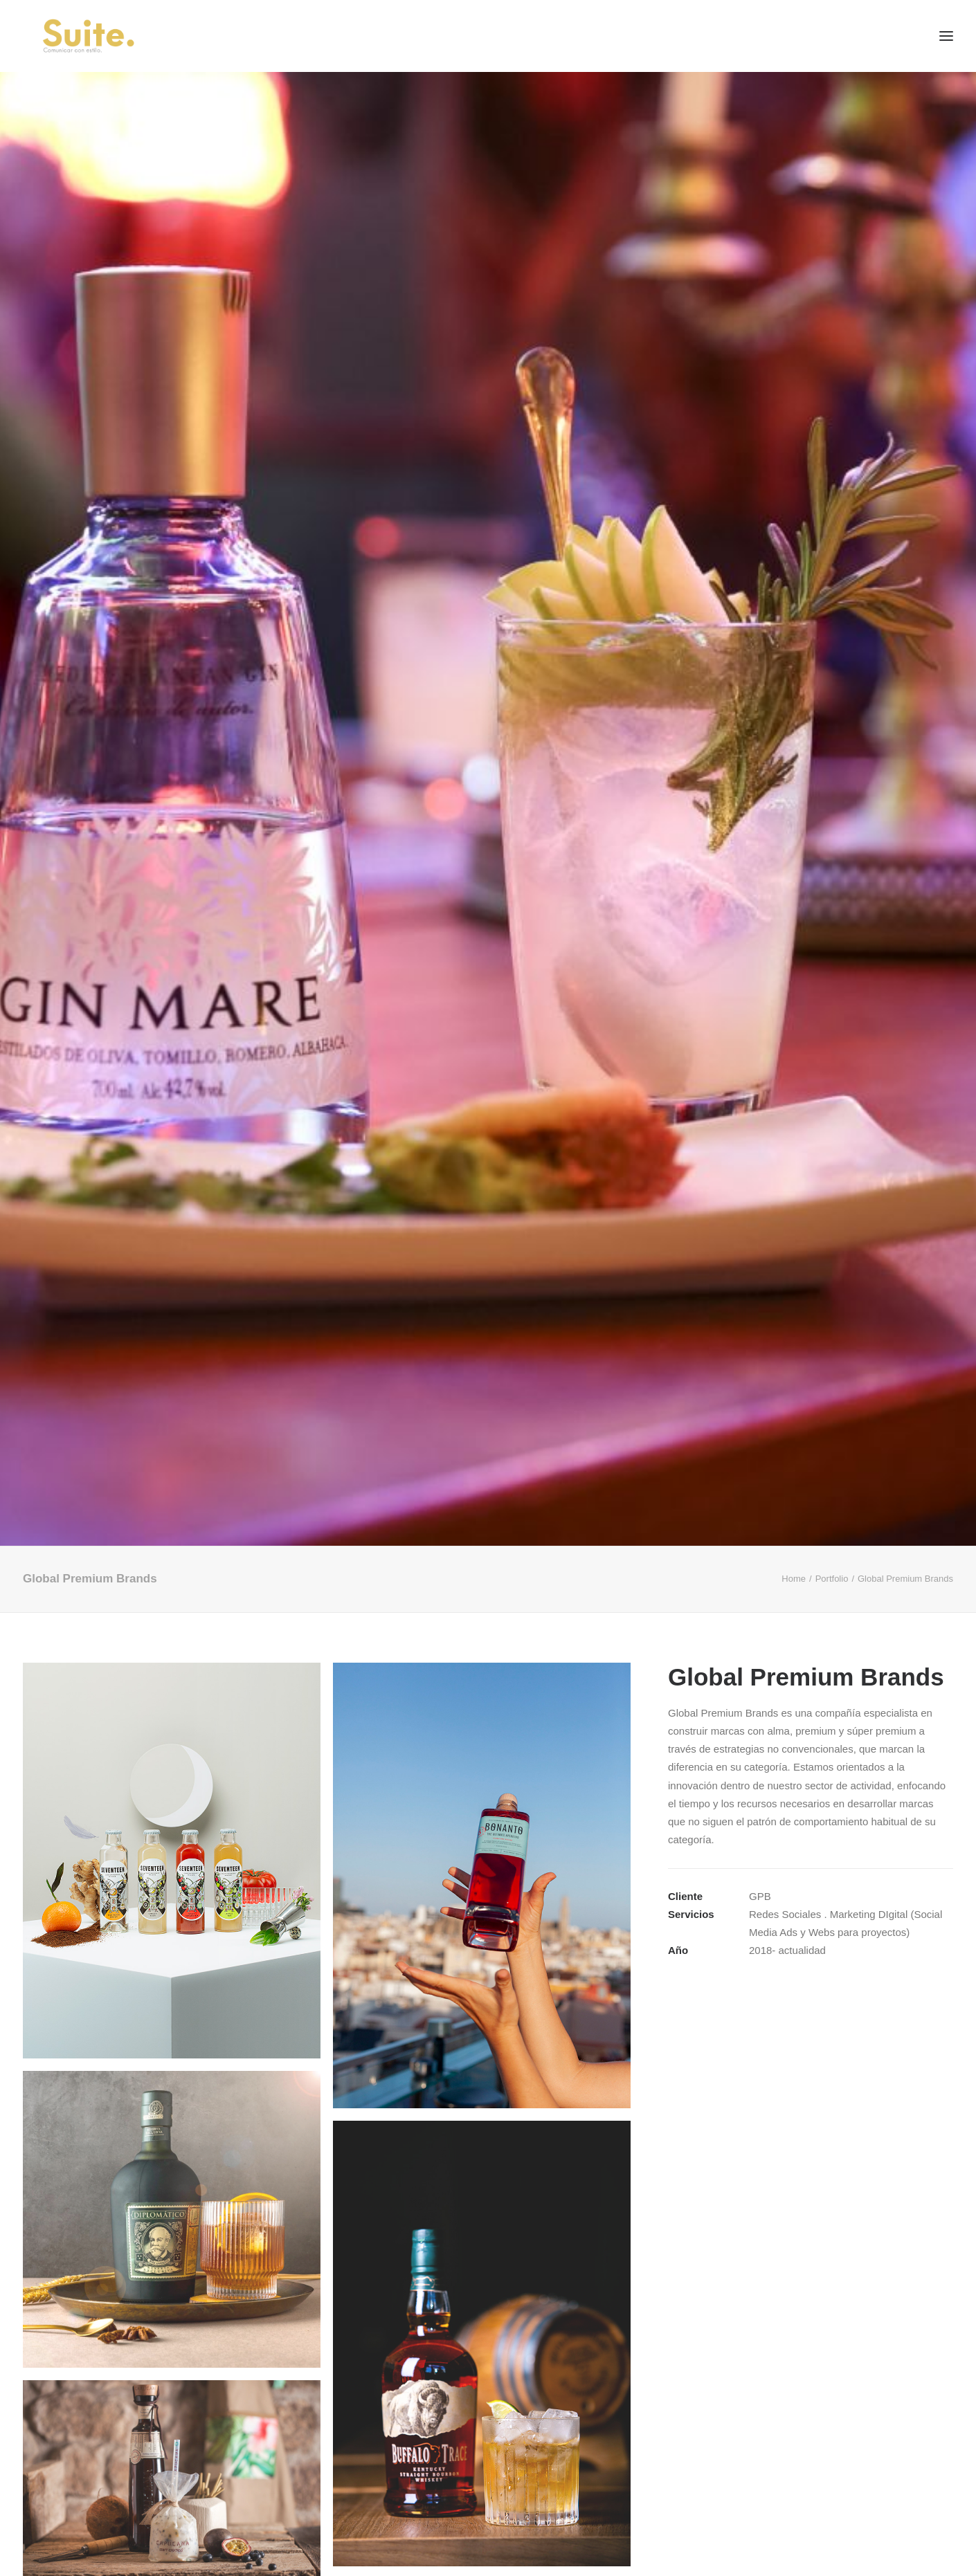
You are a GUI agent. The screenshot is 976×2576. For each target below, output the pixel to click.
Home (793, 1578)
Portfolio (832, 1578)
